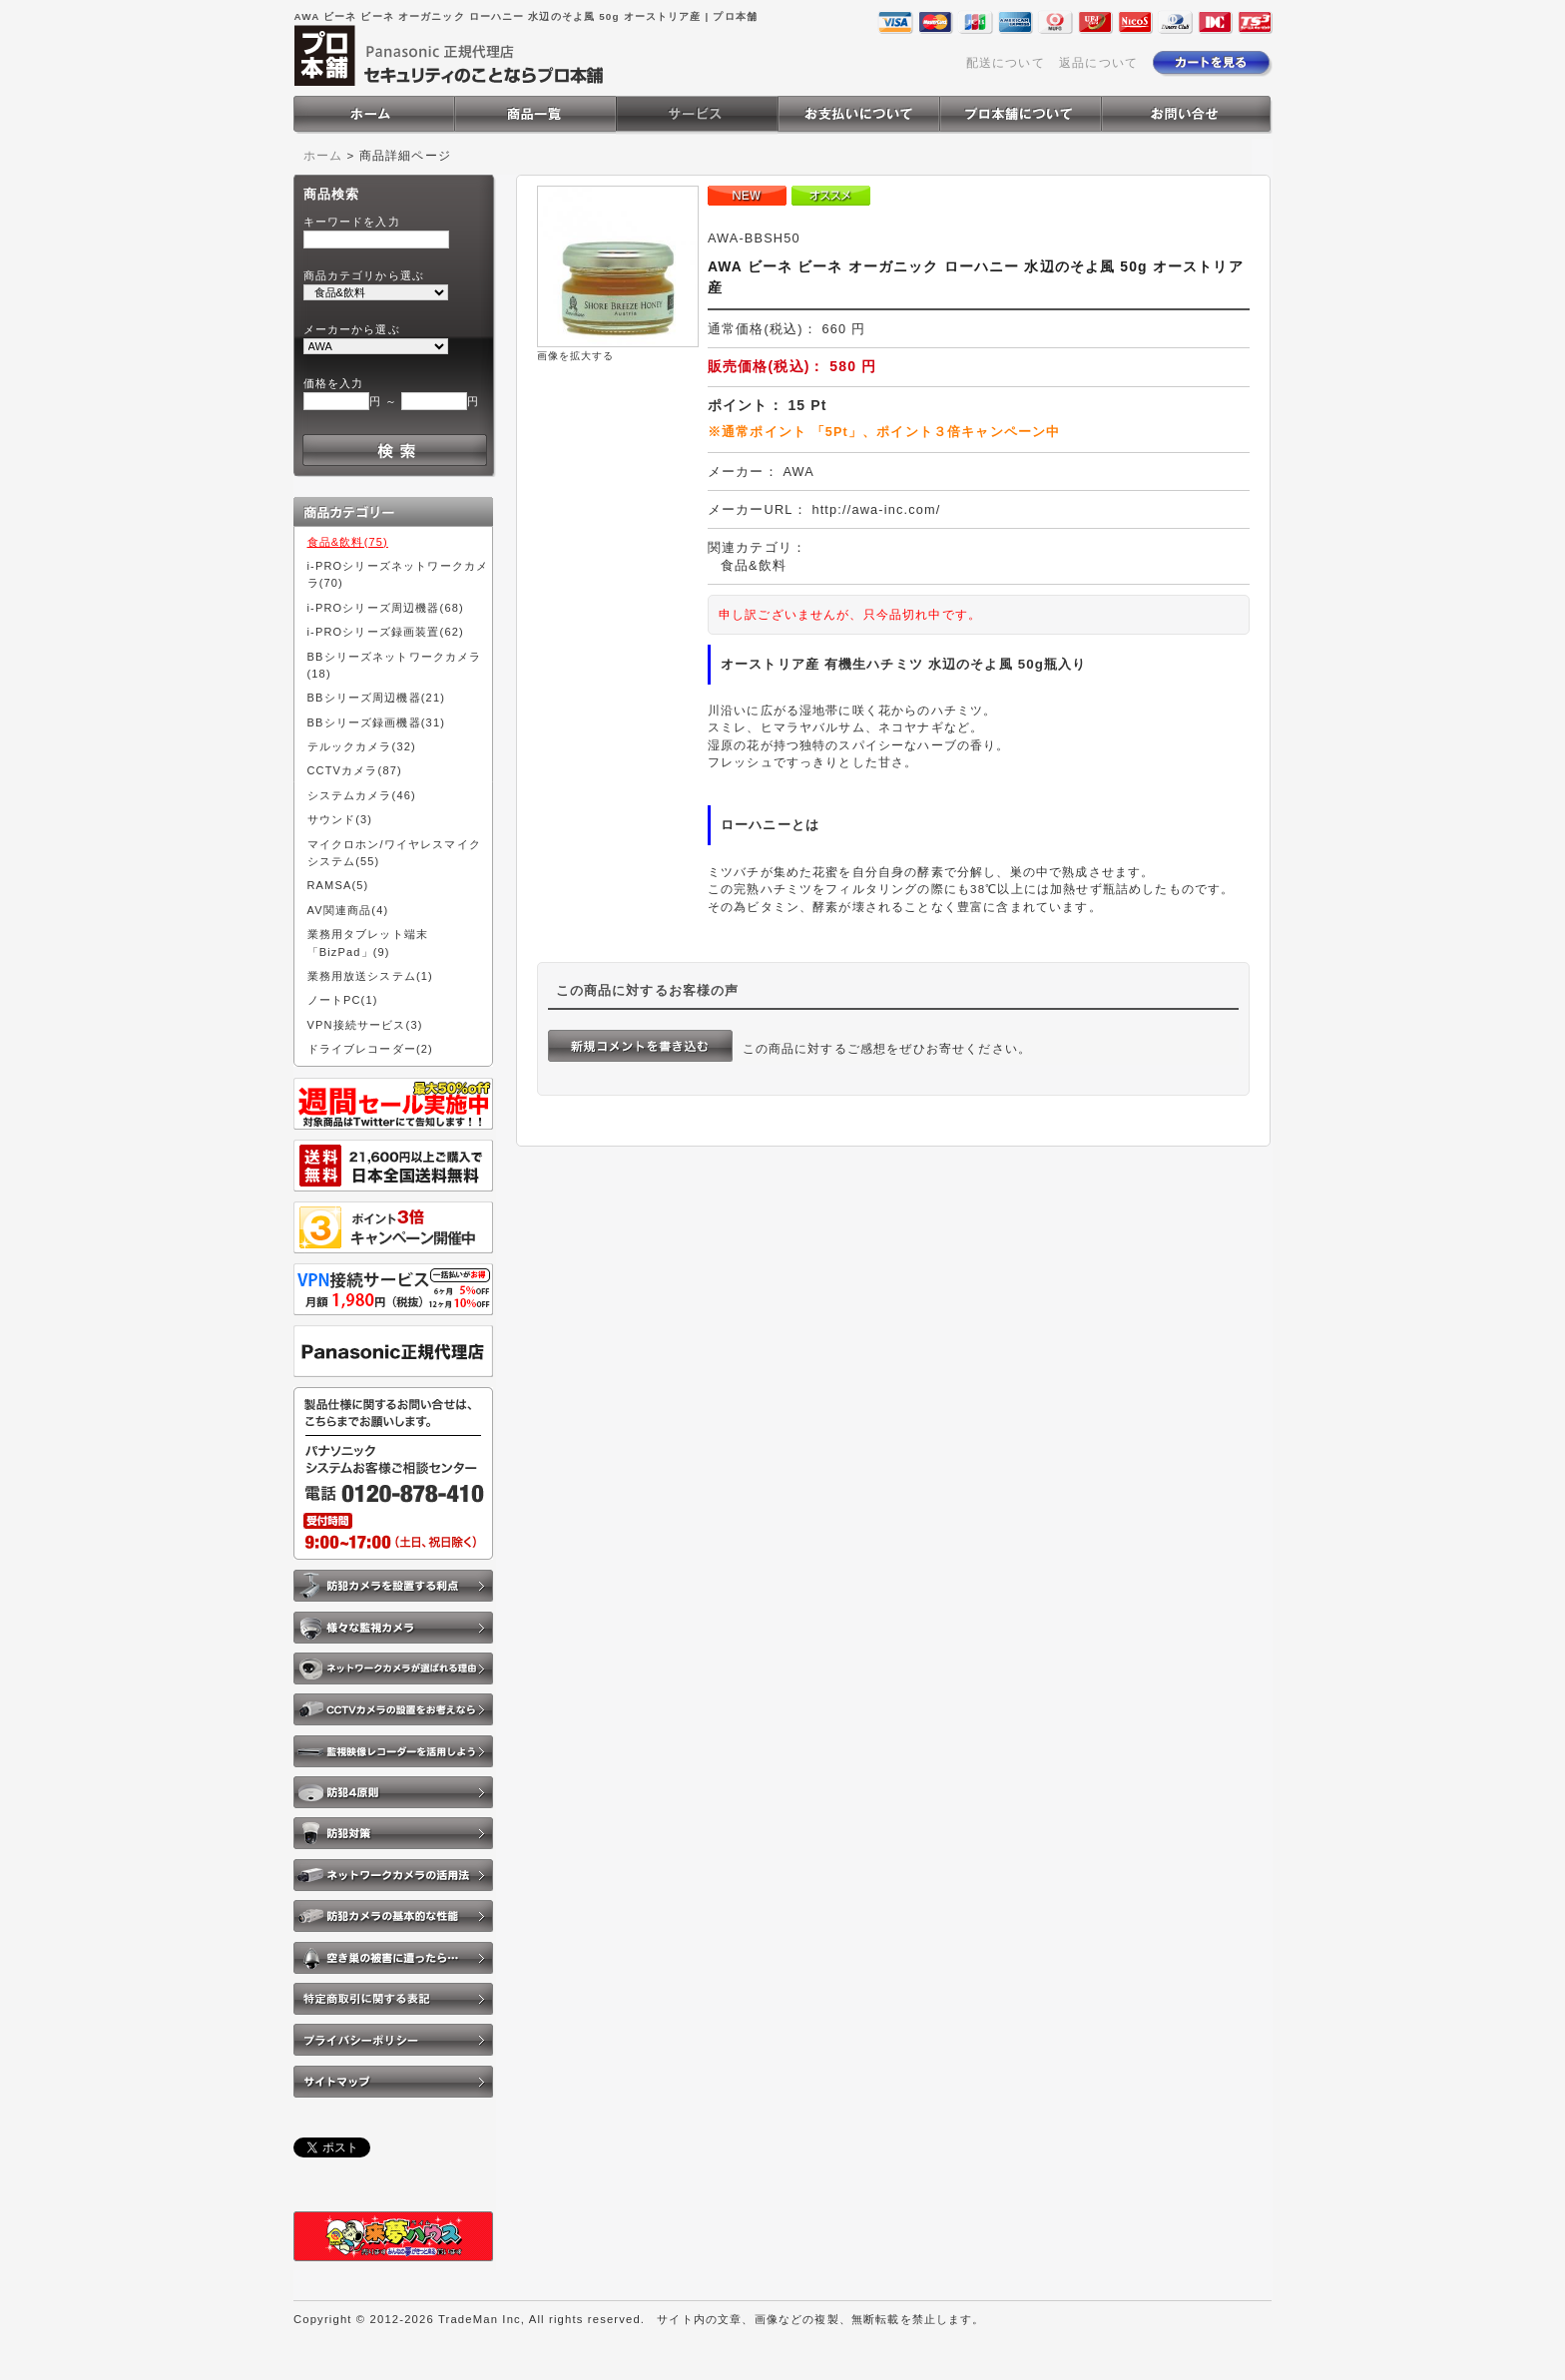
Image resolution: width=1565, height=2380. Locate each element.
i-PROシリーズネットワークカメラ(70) (398, 574)
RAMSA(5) (338, 885)
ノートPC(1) (342, 1000)
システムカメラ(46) (361, 795)
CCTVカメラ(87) (354, 770)
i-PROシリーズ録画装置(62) (385, 632)
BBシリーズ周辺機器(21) (376, 698)
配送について (1005, 62)
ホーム (322, 155)
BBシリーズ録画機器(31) (376, 722)
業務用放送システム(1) (370, 976)
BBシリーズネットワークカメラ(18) (394, 665)
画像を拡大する (576, 355)
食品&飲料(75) (347, 542)
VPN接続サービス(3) (365, 1025)
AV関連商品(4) (348, 910)
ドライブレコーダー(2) (370, 1049)
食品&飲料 (753, 565)
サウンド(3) (340, 819)
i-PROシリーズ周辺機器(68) (385, 608)
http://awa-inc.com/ (875, 509)
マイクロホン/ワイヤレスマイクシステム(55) (394, 852)
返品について (1098, 62)
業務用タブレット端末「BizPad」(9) (368, 942)
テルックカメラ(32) (361, 746)
